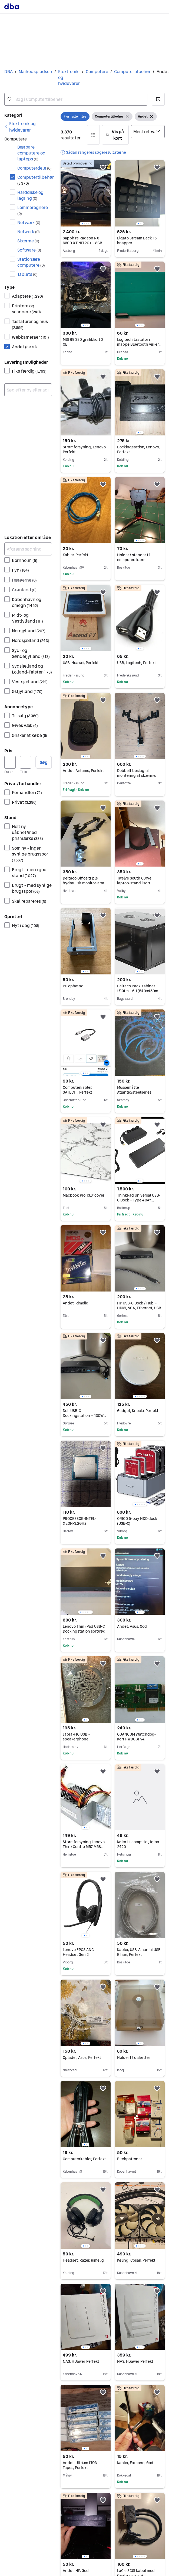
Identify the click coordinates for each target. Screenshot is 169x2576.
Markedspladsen (35, 71)
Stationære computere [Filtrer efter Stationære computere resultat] (31, 262)
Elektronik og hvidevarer (69, 77)
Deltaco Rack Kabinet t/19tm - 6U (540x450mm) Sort (140, 990)
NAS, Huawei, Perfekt (135, 2361)
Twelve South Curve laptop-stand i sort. (134, 880)
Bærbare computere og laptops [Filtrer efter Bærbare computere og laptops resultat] (31, 153)
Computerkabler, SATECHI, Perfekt (77, 1090)
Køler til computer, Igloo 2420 (138, 1844)
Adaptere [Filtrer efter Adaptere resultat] (27, 296)
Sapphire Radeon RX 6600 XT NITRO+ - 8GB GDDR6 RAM (84, 242)
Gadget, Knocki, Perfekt (137, 1410)
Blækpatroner (129, 2159)
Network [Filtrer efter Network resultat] (28, 231)
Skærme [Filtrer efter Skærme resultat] (28, 241)
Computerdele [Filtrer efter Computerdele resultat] (34, 168)
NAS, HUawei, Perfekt (81, 2361)
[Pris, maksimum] (25, 762)
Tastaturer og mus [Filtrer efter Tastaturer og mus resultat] (30, 324)
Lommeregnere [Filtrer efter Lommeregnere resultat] (32, 210)
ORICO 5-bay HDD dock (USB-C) (137, 1521)
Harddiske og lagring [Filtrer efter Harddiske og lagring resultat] (30, 195)
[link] (28, 126)
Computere (97, 71)
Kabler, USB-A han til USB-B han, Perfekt (139, 1952)
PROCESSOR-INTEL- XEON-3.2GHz (79, 1521)
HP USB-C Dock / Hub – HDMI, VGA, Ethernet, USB (139, 1305)
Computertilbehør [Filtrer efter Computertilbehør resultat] (34, 180)
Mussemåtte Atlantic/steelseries (134, 1090)
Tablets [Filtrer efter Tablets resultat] (27, 274)
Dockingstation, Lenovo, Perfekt (138, 449)
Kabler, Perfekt (75, 555)
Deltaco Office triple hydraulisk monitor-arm (83, 880)
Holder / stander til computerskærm (133, 557)
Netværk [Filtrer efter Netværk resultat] (28, 222)
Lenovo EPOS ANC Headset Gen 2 (78, 1952)
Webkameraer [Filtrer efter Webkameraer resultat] (30, 337)
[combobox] (75, 99)
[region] (85, 193)
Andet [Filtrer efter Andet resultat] (24, 347)
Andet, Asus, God (132, 1626)
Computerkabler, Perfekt (84, 2159)
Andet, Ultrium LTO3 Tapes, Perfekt (80, 2465)
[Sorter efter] (148, 131)
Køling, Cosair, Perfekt (136, 2260)
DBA (8, 71)
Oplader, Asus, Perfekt (82, 2057)
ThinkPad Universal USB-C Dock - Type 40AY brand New (139, 1200)
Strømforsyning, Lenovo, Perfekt (85, 449)
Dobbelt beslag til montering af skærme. (136, 773)
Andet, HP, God (76, 2570)
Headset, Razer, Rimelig (83, 2260)
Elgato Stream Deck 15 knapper (137, 240)
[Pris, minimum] (10, 762)
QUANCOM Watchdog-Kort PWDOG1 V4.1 (136, 1737)
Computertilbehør (132, 71)
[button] (158, 99)
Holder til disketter (133, 2057)
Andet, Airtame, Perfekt (83, 770)
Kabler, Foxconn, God (135, 2462)
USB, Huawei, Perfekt (81, 662)
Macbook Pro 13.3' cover (83, 1195)
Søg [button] (44, 762)
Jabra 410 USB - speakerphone (76, 1737)
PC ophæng (73, 986)
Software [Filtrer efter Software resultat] (29, 250)
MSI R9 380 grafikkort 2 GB (83, 342)
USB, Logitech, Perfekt (136, 662)
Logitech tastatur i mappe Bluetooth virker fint (139, 344)
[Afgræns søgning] (28, 548)
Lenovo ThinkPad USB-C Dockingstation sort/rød (84, 1629)
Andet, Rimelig (75, 1303)
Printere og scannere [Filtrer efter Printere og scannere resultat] (26, 309)
